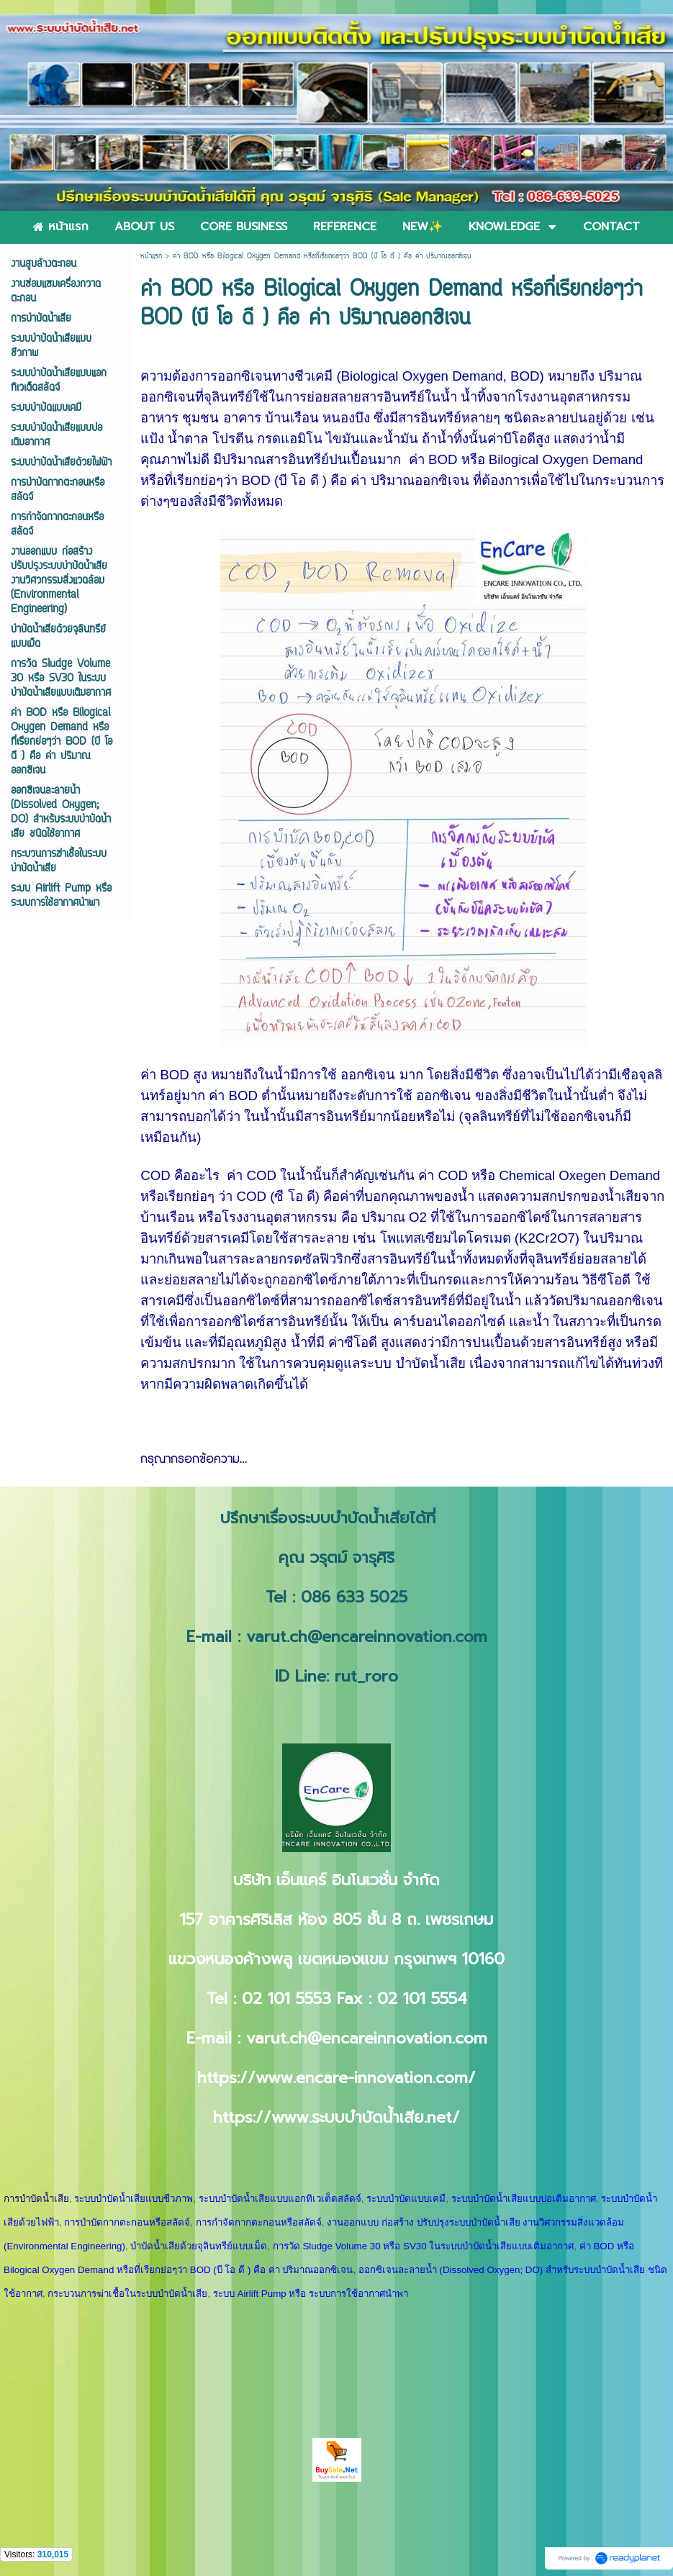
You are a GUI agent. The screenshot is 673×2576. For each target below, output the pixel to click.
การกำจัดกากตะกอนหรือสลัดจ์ (259, 2222)
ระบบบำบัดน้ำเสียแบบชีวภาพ (133, 2198)
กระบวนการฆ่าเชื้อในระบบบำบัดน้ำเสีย (127, 2293)
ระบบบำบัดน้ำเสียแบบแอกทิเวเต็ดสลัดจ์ (280, 2198)
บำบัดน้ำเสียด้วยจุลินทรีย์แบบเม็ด (198, 2246)
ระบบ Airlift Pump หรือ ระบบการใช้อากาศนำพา (310, 2293)
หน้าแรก (151, 256)
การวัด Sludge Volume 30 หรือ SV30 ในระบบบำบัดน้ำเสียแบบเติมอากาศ (423, 2246)
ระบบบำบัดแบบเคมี (406, 2198)
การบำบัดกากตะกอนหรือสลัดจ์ (127, 2222)
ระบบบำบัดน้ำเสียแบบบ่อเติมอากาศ (523, 2198)
